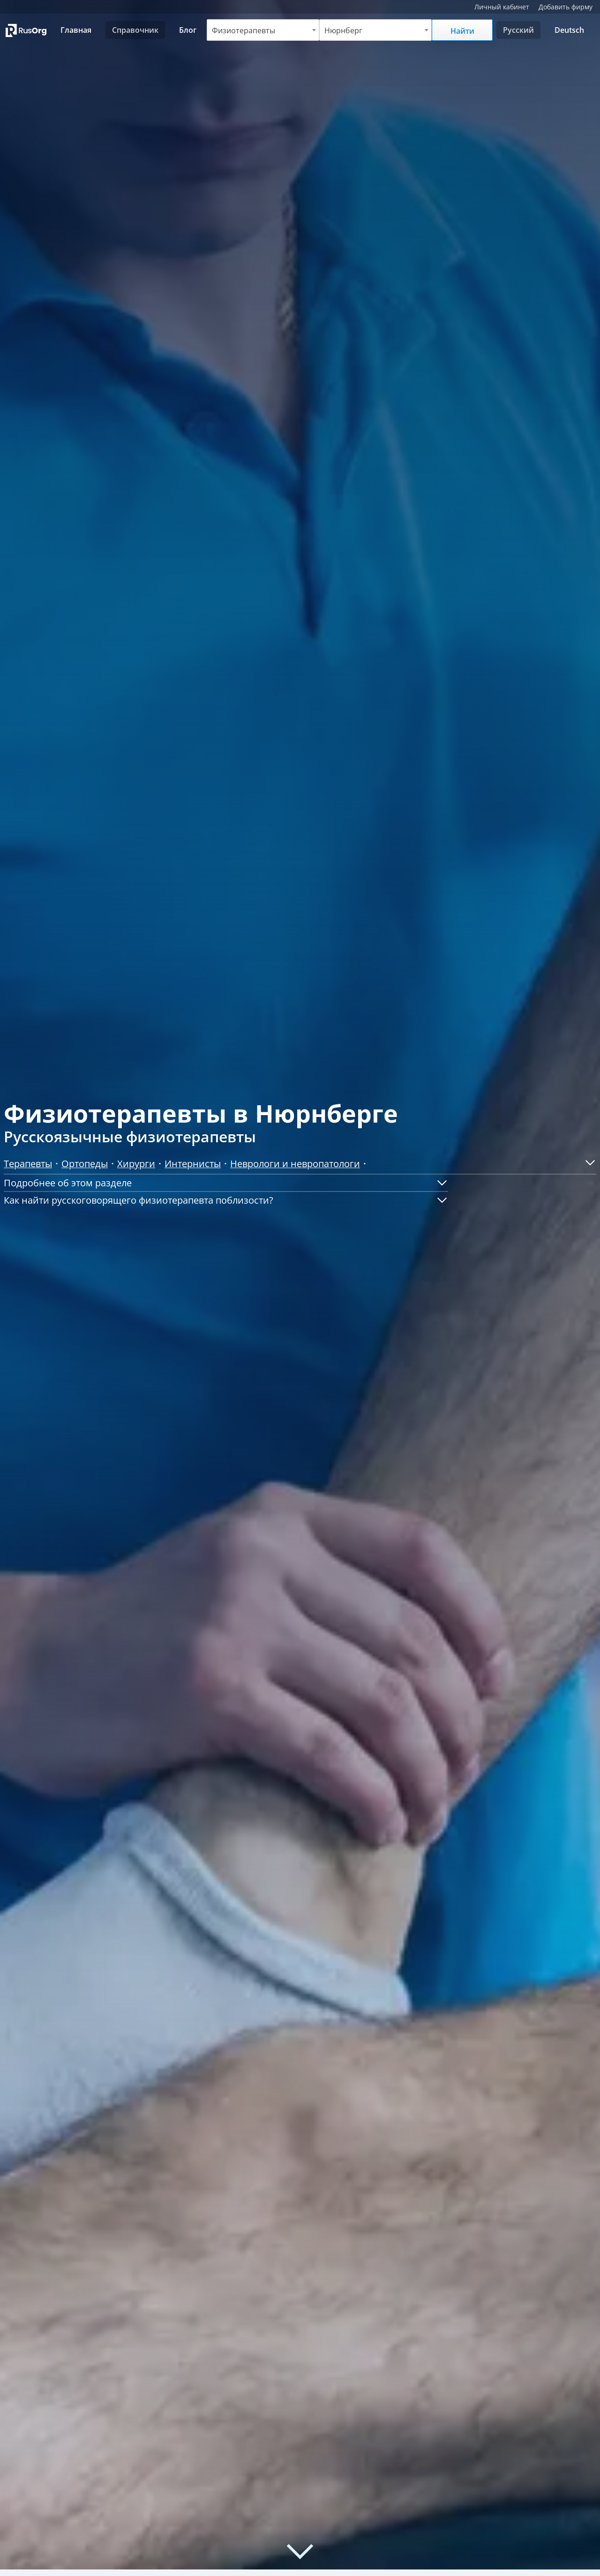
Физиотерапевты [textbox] (243, 30)
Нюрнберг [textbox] (343, 30)
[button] (587, 1162)
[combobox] (263, 30)
